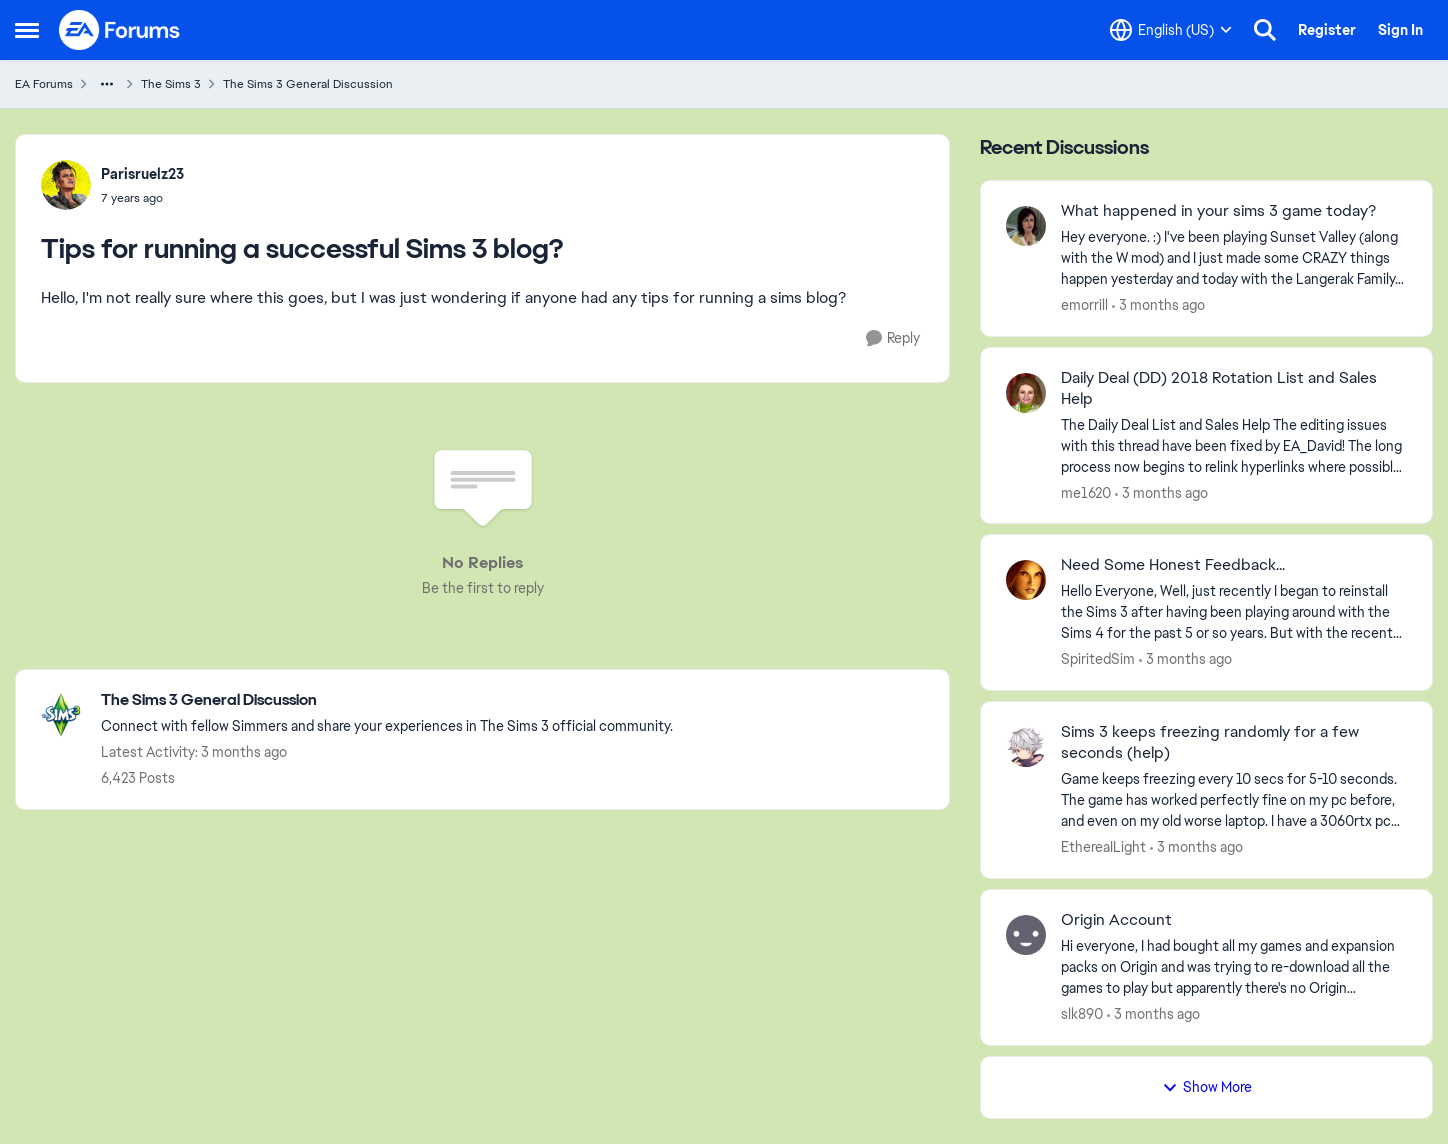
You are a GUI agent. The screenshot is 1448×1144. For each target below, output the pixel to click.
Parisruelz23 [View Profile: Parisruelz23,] (142, 174)
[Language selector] (1171, 30)
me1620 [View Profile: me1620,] (1086, 492)
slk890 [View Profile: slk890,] (1082, 1014)
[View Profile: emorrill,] (1026, 226)
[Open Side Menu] (27, 30)
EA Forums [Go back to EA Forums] (44, 84)
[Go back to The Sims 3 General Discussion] (387, 700)
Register (1327, 30)
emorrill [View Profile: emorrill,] (1084, 305)
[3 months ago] (1158, 305)
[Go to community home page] (120, 30)
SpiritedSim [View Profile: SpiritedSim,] (1098, 659)
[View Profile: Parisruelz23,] (66, 185)
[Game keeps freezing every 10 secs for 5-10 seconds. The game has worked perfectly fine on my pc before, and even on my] (1234, 800)
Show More (1207, 1087)
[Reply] (893, 338)
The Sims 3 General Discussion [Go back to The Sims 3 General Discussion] (308, 84)
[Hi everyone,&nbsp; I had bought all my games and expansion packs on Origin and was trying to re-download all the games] (1234, 967)
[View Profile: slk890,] (1026, 935)
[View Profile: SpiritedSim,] (1026, 580)
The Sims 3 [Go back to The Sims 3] (171, 84)
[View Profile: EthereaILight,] (1026, 747)
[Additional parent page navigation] (107, 84)
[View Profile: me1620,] (1026, 393)
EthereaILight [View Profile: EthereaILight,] (1103, 847)
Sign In (1400, 30)
